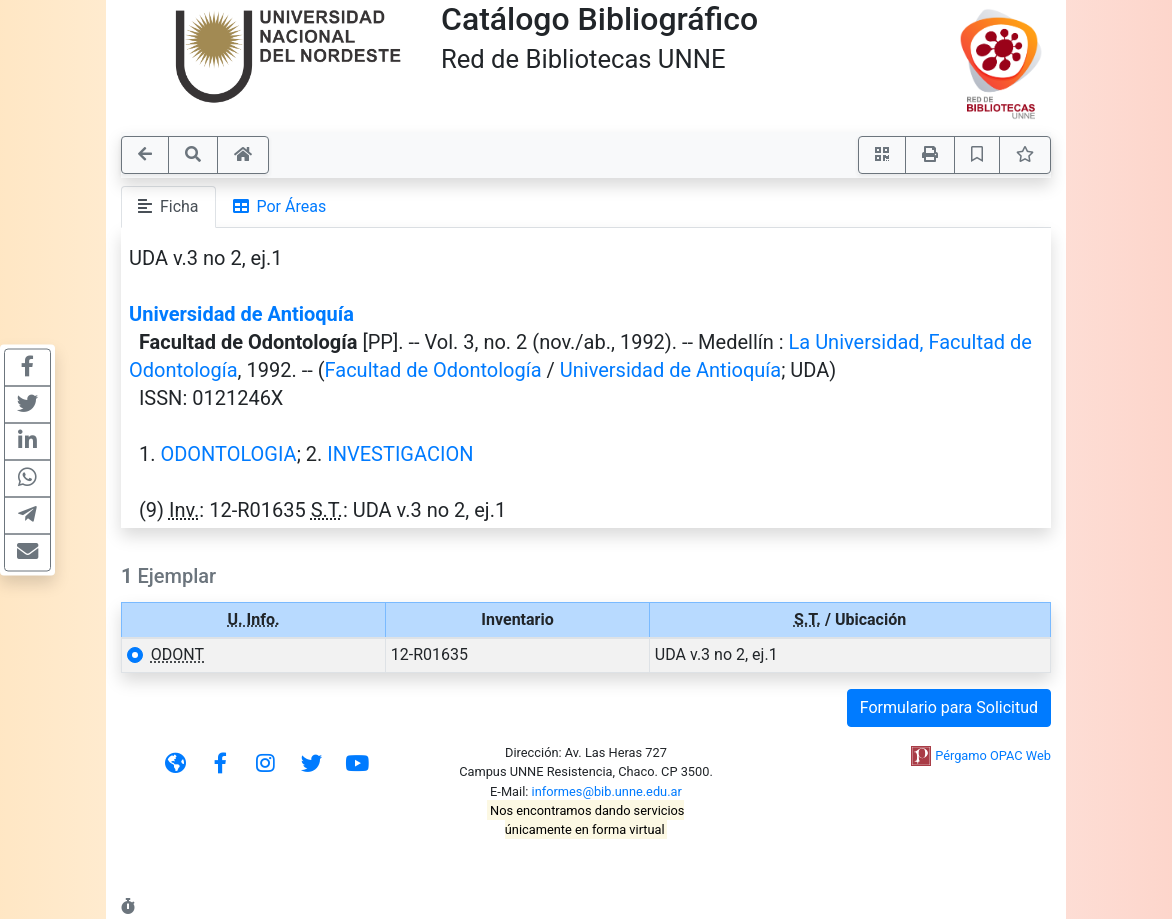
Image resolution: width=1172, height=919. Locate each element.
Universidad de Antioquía (241, 314)
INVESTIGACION (400, 454)
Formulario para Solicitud (949, 707)
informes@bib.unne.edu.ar (607, 791)
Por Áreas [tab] (280, 206)
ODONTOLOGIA (228, 454)
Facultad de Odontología (433, 370)
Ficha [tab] (168, 206)
